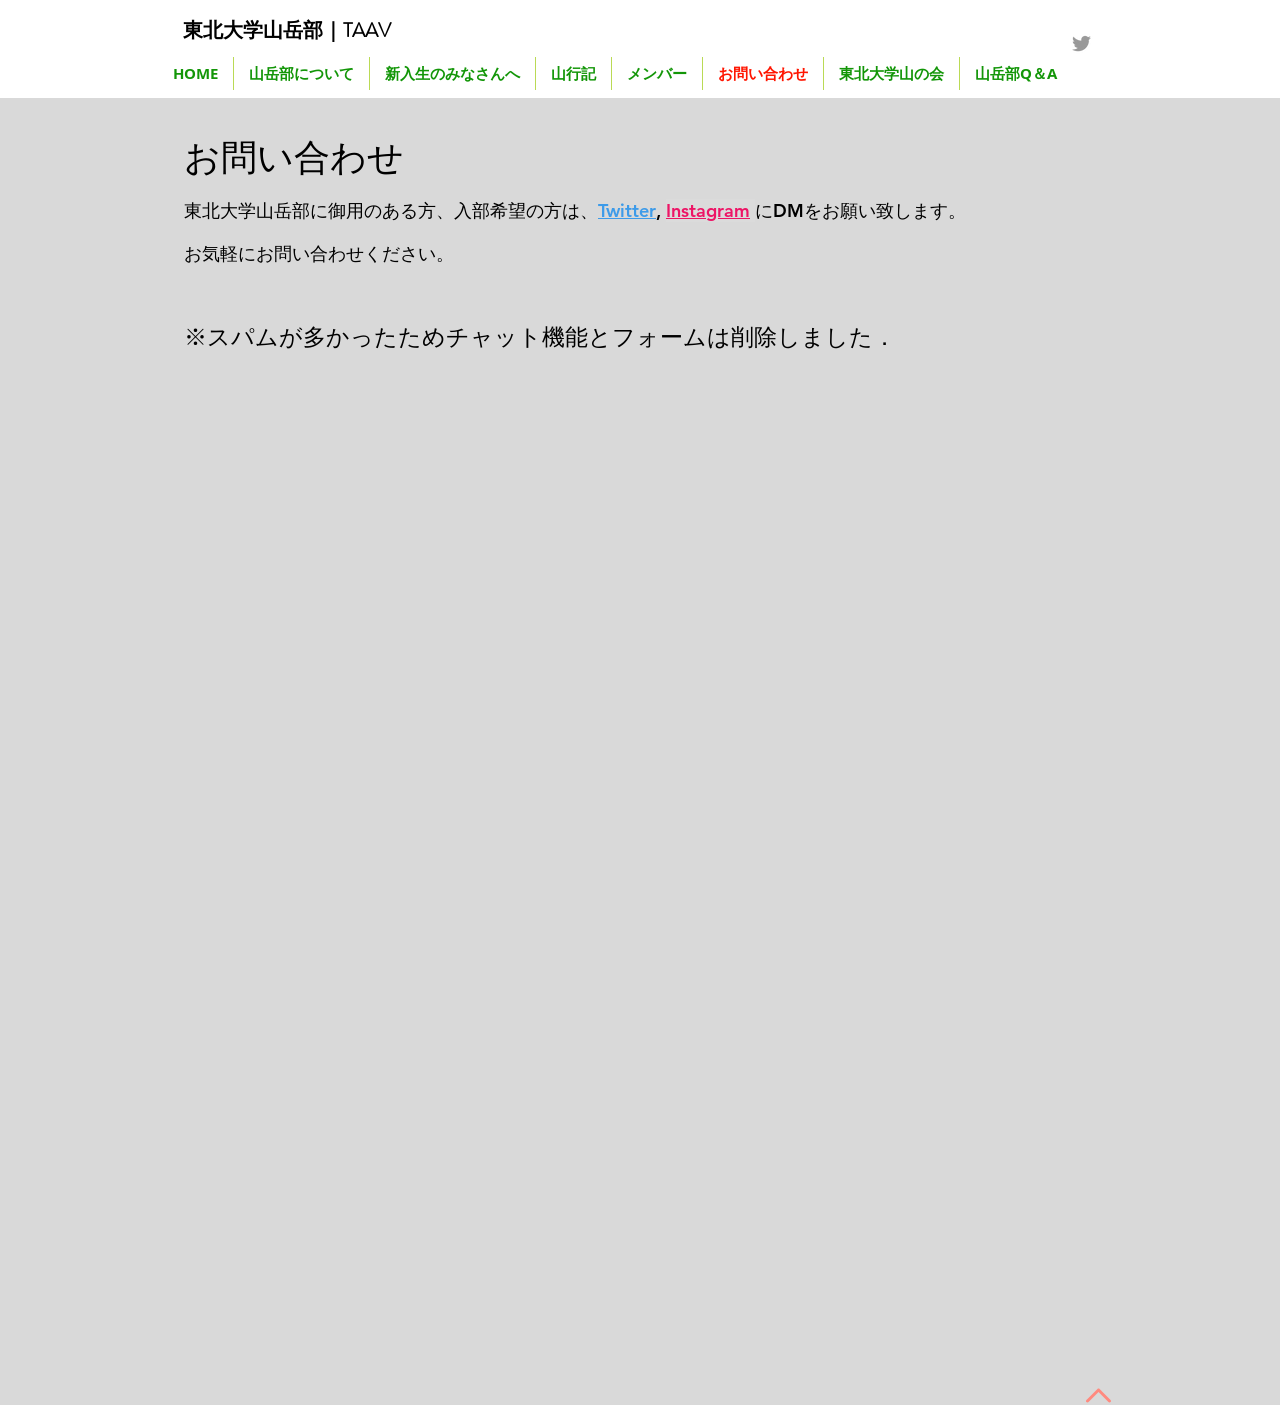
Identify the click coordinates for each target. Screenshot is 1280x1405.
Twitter (627, 210)
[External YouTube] (395, 754)
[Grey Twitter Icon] (1081, 43)
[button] (573, 73)
